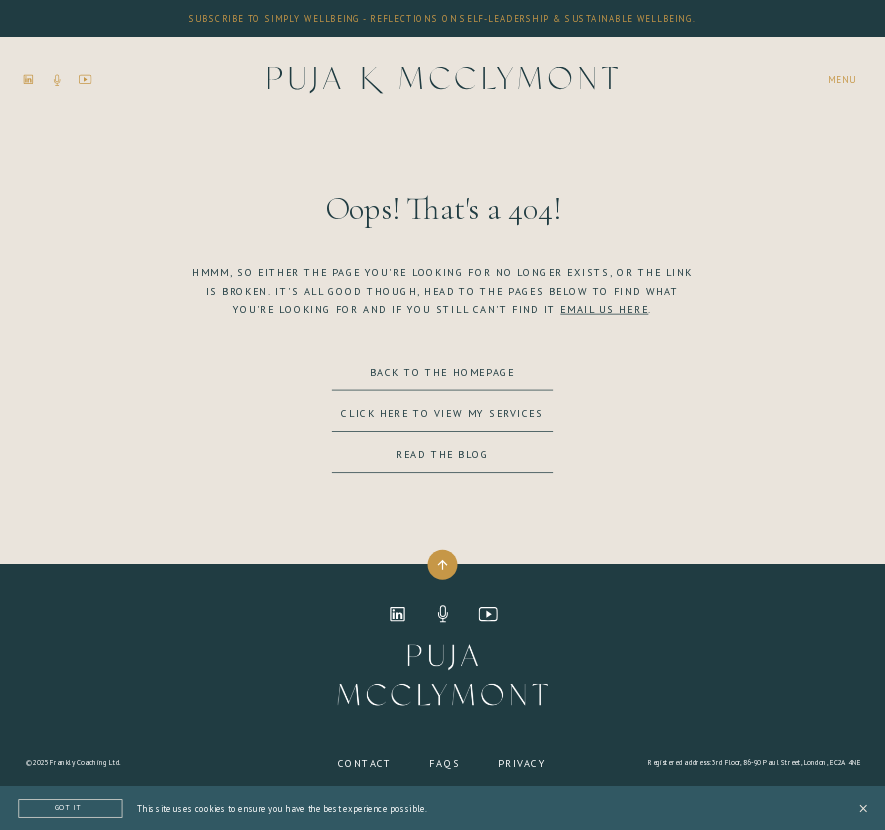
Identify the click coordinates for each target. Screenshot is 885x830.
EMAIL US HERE (604, 309)
